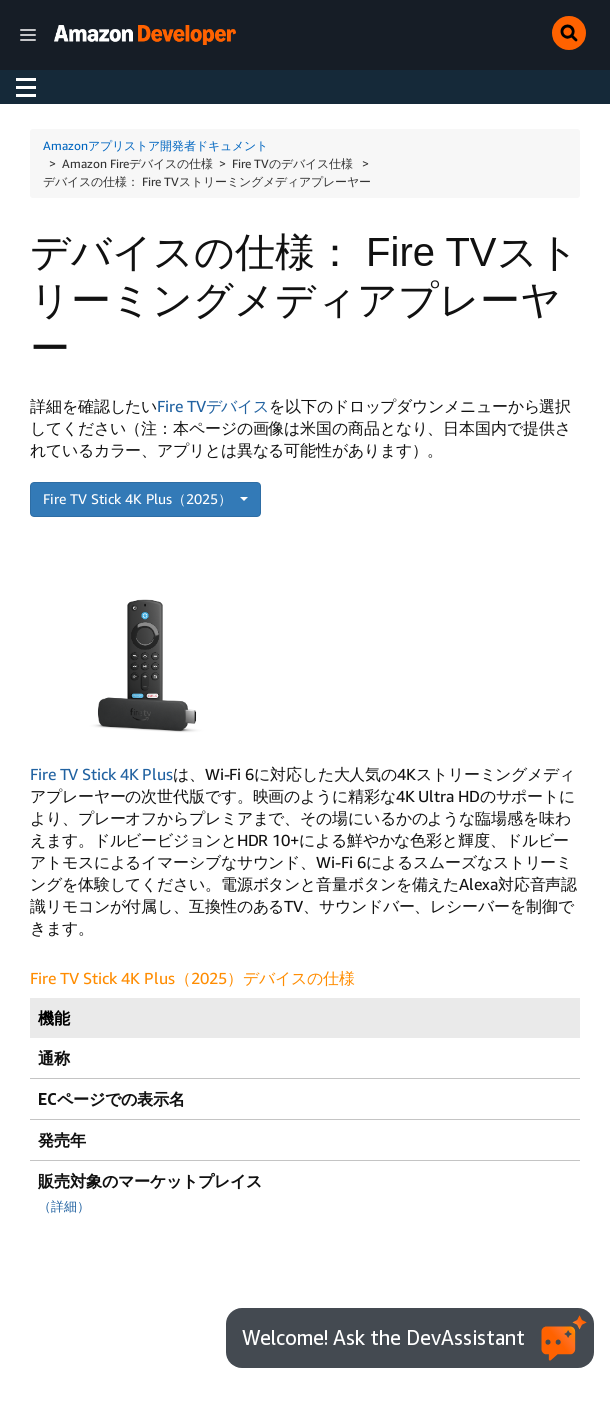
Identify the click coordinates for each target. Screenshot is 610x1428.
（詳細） (64, 1206)
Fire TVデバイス (213, 406)
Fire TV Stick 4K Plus (101, 774)
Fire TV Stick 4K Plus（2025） (139, 498)
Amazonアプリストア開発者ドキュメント (155, 145)
